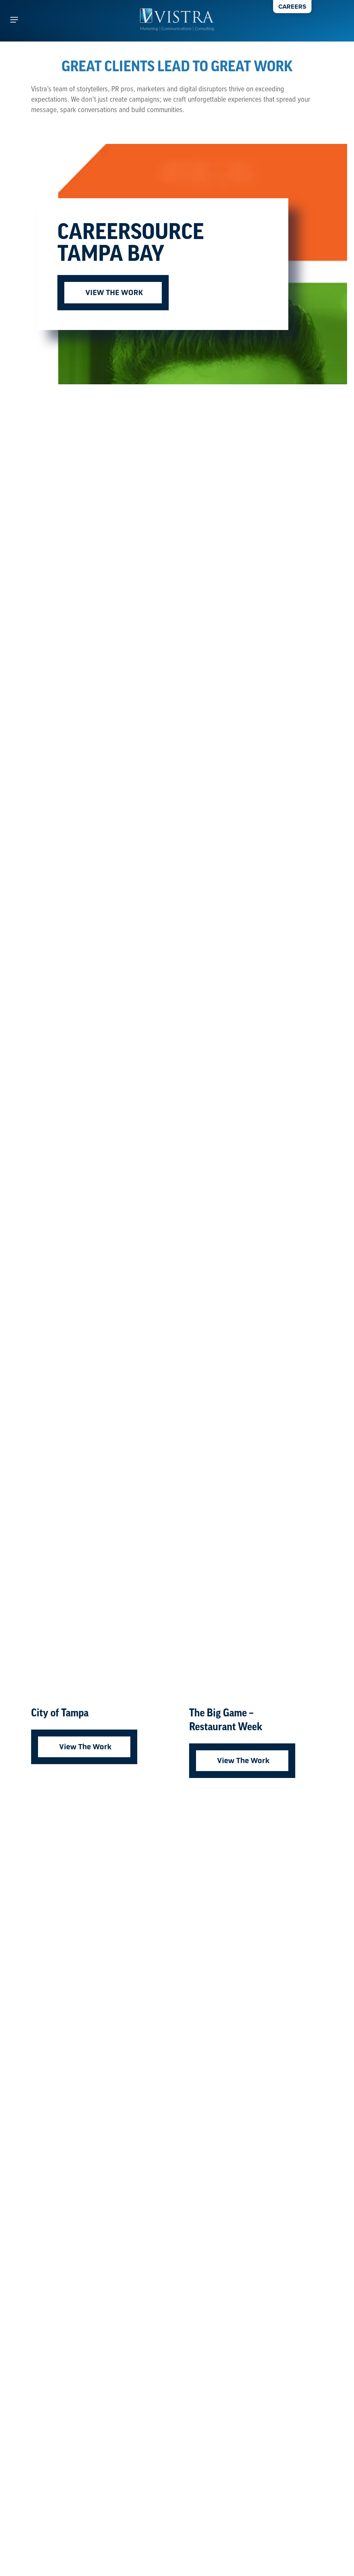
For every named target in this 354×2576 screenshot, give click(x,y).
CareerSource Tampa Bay (130, 244)
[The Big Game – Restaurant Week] (256, 1055)
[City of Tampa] (98, 1055)
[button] (14, 19)
